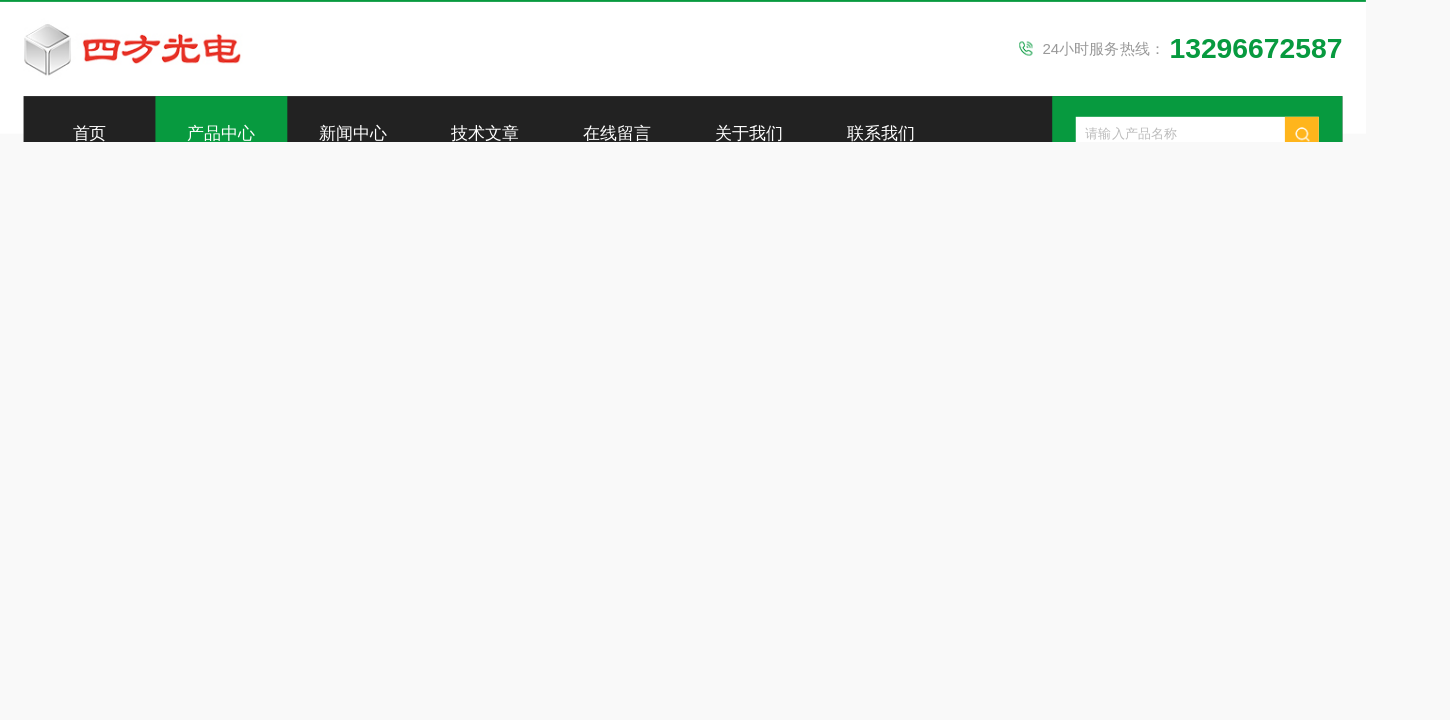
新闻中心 (353, 133)
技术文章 (485, 133)
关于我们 (749, 133)
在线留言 (617, 133)
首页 (90, 133)
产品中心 (221, 133)
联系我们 (881, 133)
